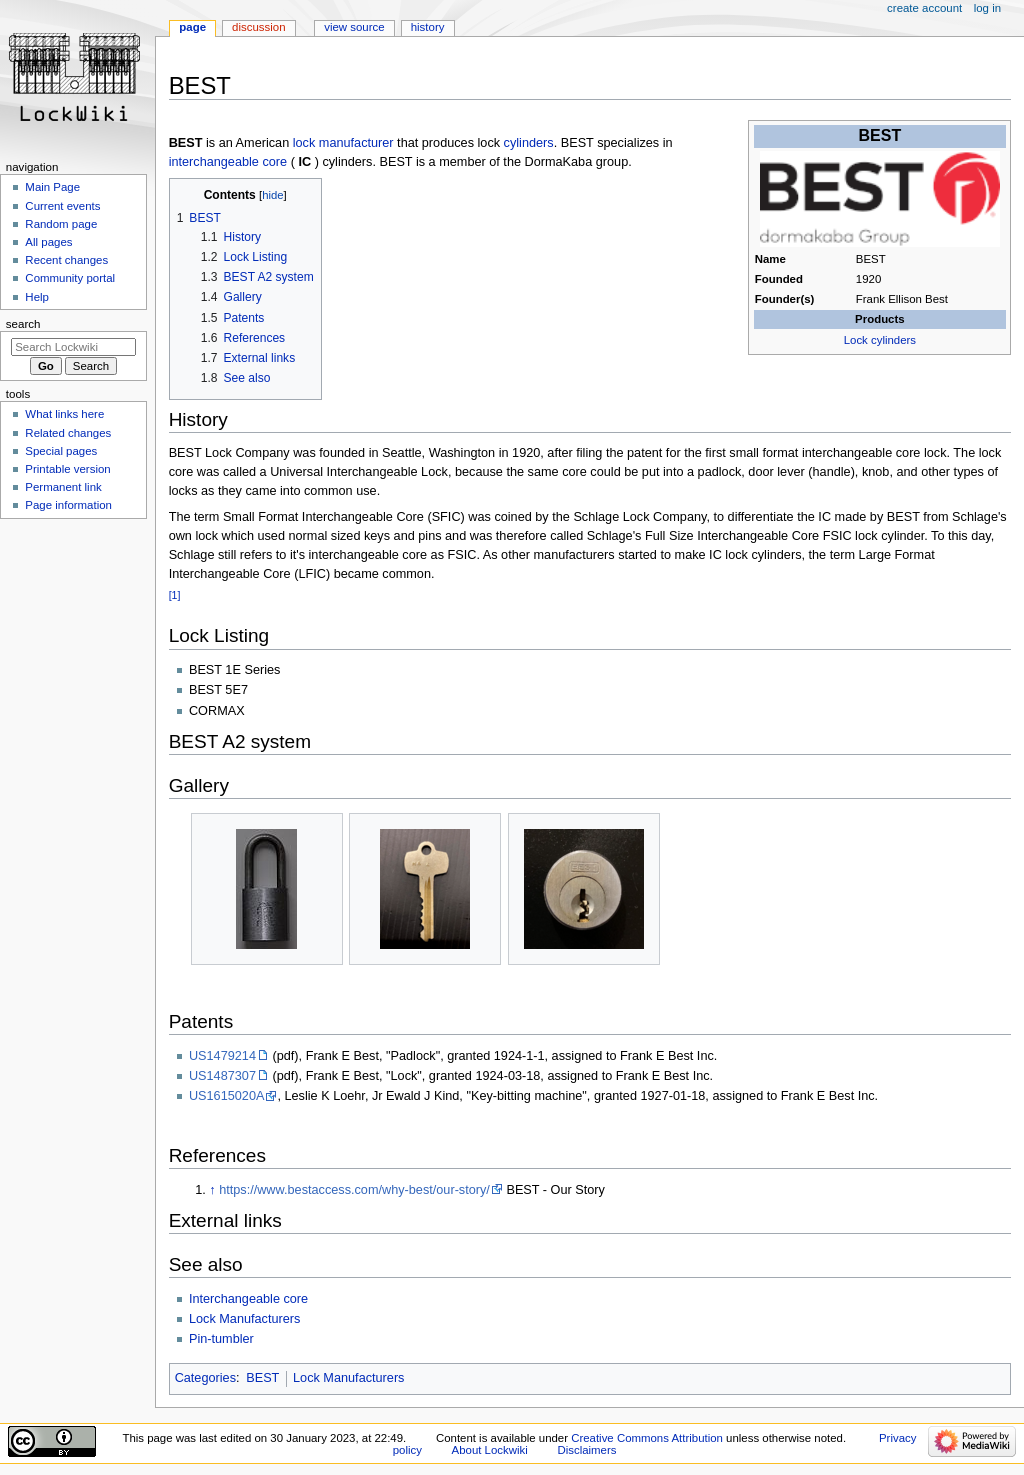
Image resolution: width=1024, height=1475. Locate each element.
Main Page (52, 187)
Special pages (61, 451)
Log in (987, 8)
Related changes (68, 433)
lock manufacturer (343, 143)
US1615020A (226, 1096)
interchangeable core (228, 162)
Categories (205, 1378)
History (428, 27)
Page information (68, 505)
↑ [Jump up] (212, 1190)
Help (37, 297)
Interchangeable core (248, 1299)
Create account (924, 8)
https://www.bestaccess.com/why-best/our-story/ (354, 1190)
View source (354, 27)
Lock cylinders (880, 340)
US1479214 (222, 1056)
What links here (64, 414)
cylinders (529, 143)
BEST (262, 1378)
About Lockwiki (490, 1450)
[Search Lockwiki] (73, 347)
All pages (48, 242)
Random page (61, 224)
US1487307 (222, 1076)
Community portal (70, 278)
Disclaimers (586, 1450)
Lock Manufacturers (244, 1319)
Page (192, 27)
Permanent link (63, 487)
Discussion (258, 27)
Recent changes (66, 260)
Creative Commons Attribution (647, 1438)
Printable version (67, 469)
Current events (62, 206)
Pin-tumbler (221, 1339)
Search (23, 324)
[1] (175, 595)
